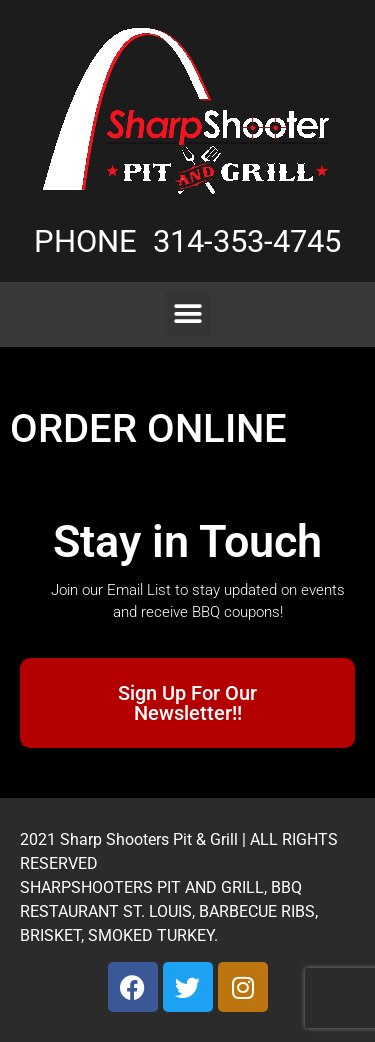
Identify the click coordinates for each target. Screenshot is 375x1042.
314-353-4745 (247, 241)
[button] (187, 314)
